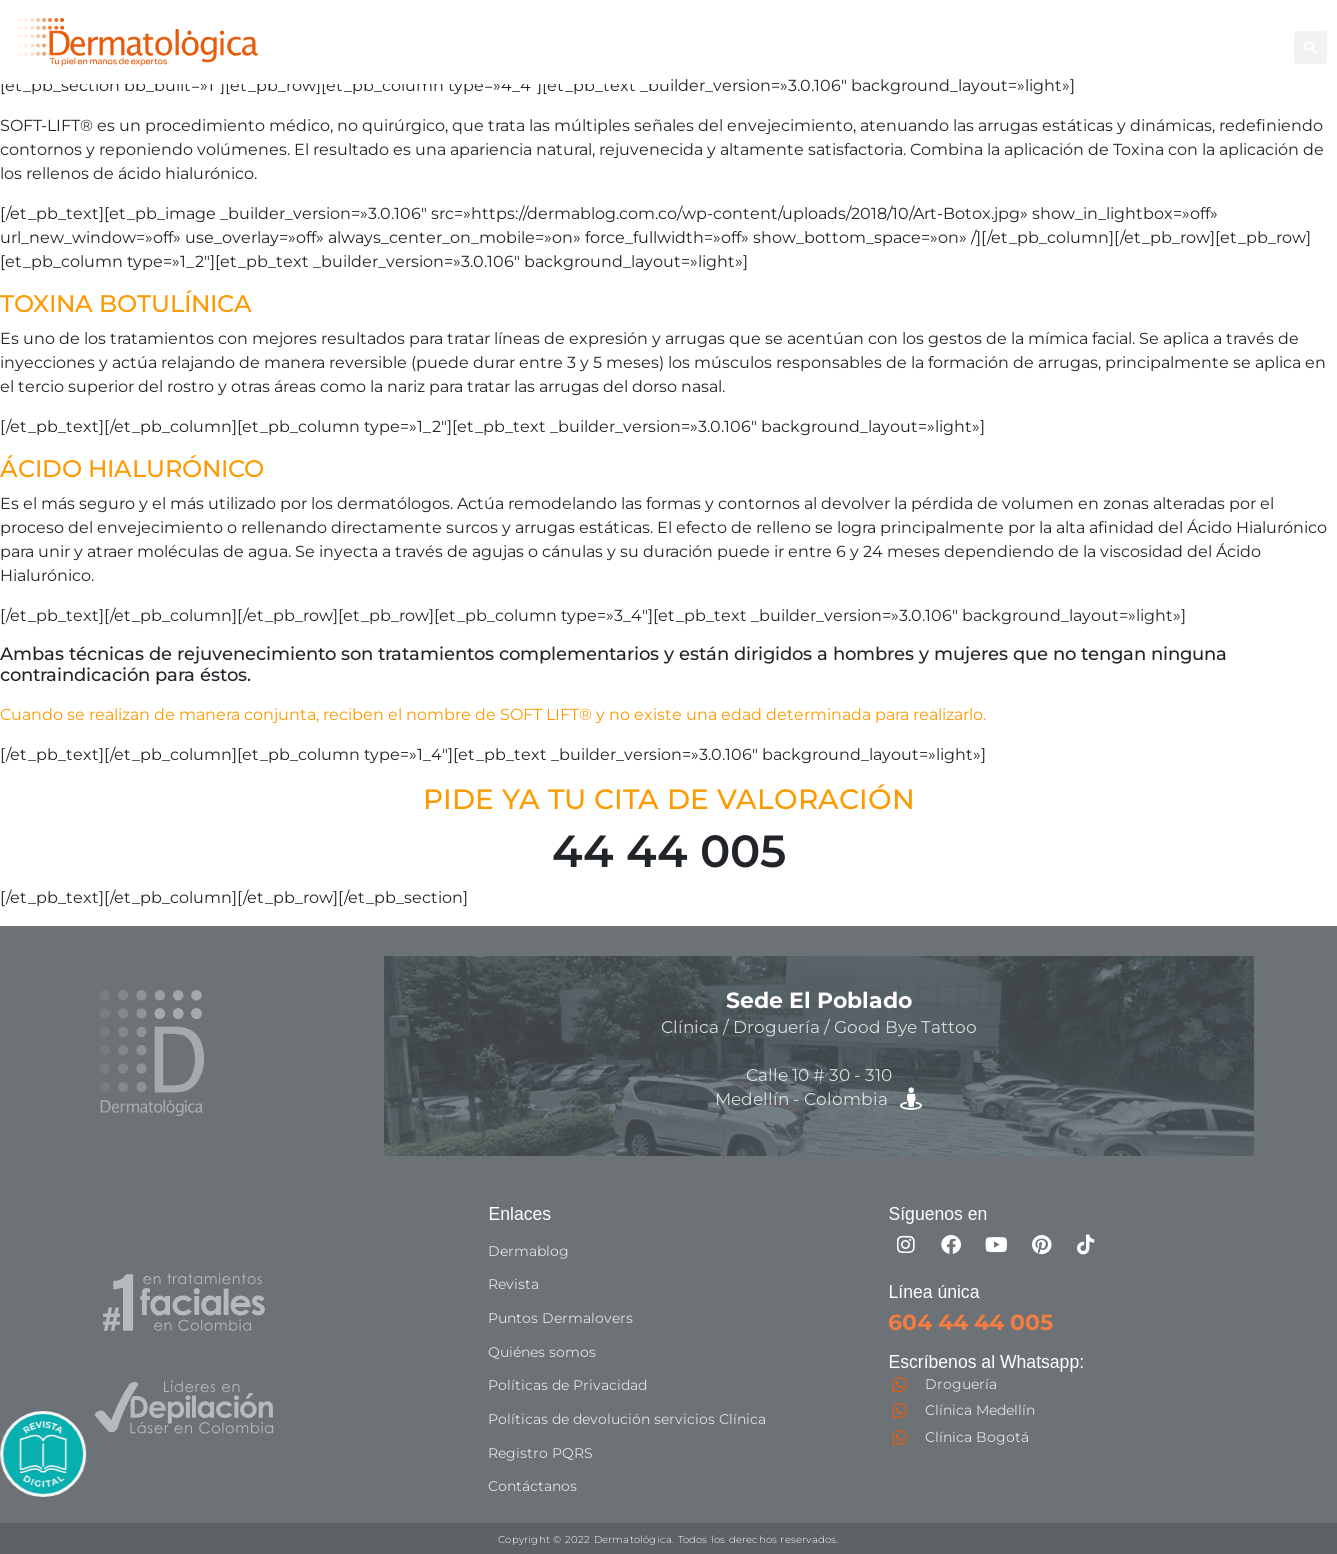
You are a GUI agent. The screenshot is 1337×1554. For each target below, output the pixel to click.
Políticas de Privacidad (567, 1388)
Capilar (1224, 35)
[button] (1310, 47)
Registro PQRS (540, 1452)
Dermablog (528, 1260)
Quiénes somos (542, 1356)
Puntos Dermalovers (560, 1324)
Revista (513, 1292)
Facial (986, 36)
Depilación (782, 35)
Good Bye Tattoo (1108, 35)
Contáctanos (532, 1484)
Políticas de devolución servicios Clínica (627, 1420)
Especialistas (791, 57)
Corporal (889, 36)
